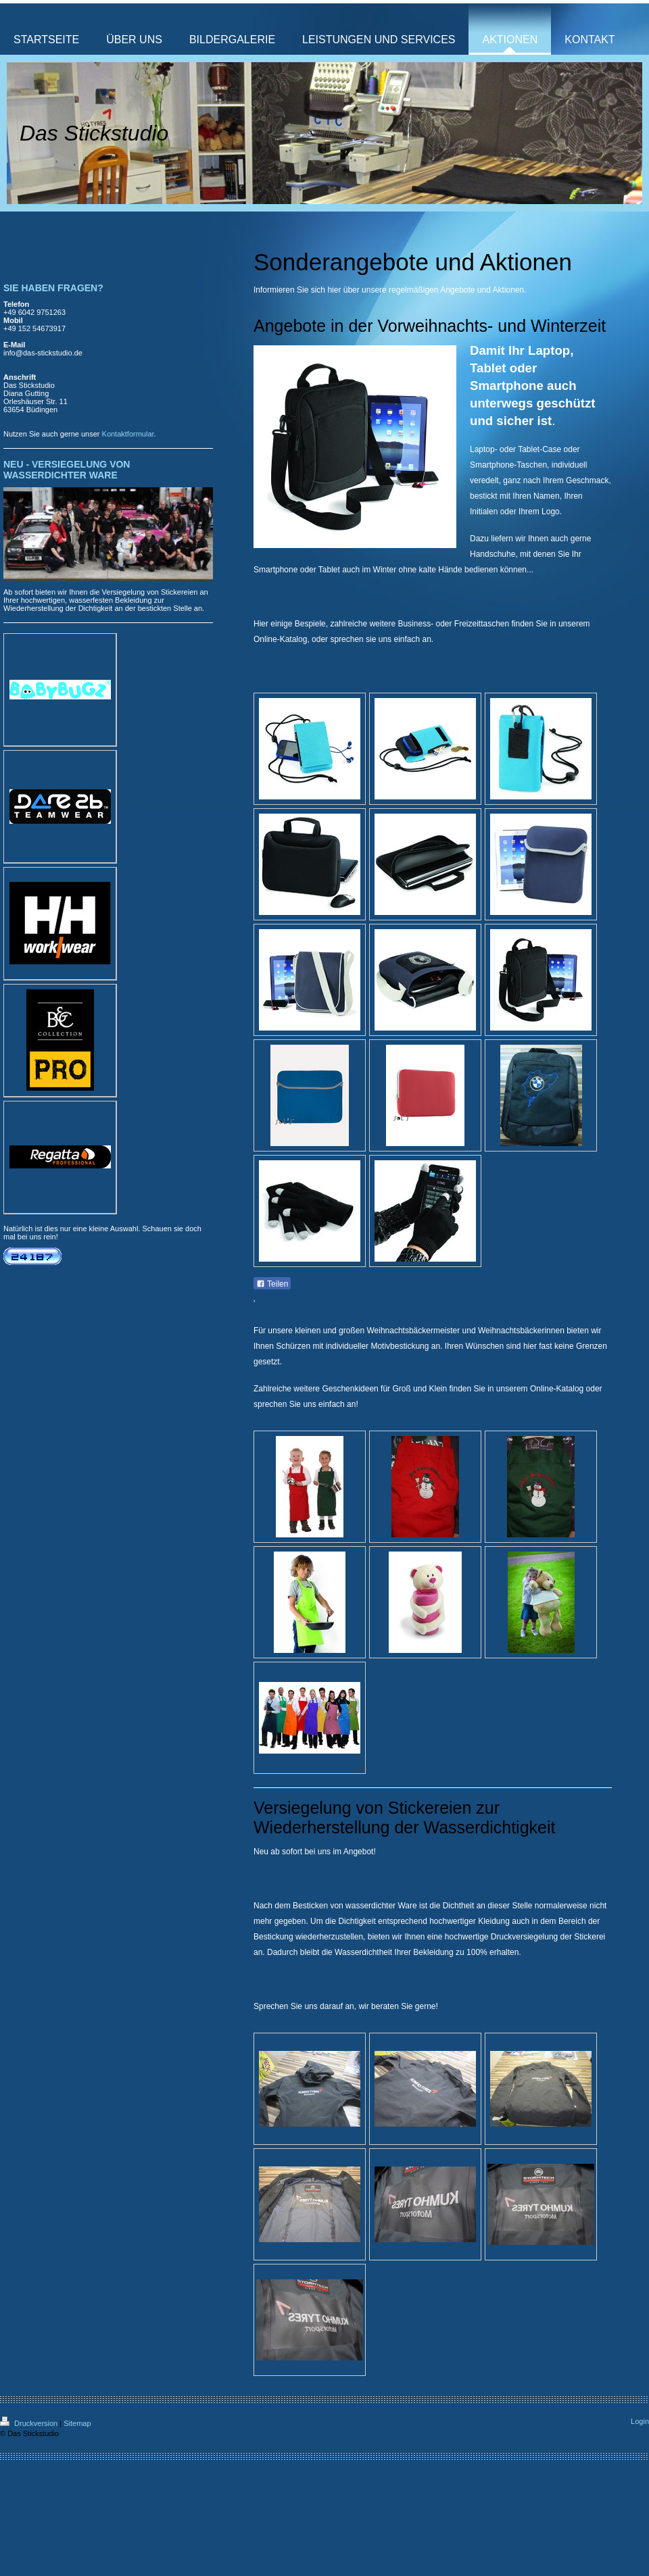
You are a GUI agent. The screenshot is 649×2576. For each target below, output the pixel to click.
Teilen (272, 1284)
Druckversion (29, 2423)
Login (640, 2421)
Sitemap (77, 2423)
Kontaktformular (128, 434)
